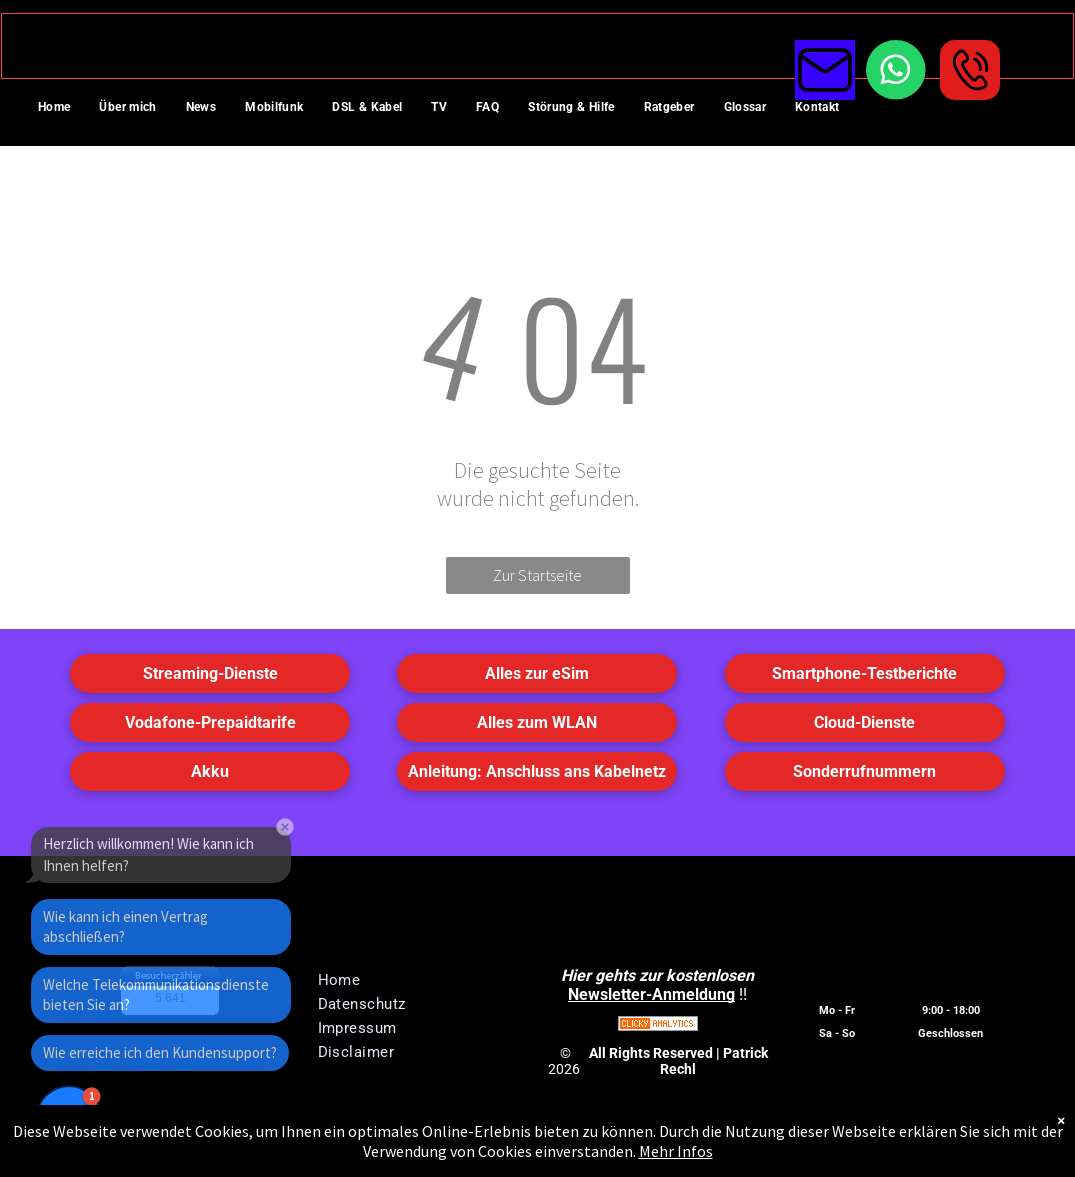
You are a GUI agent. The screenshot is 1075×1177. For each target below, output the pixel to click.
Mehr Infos (676, 1151)
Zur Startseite (537, 575)
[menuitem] (61, 109)
